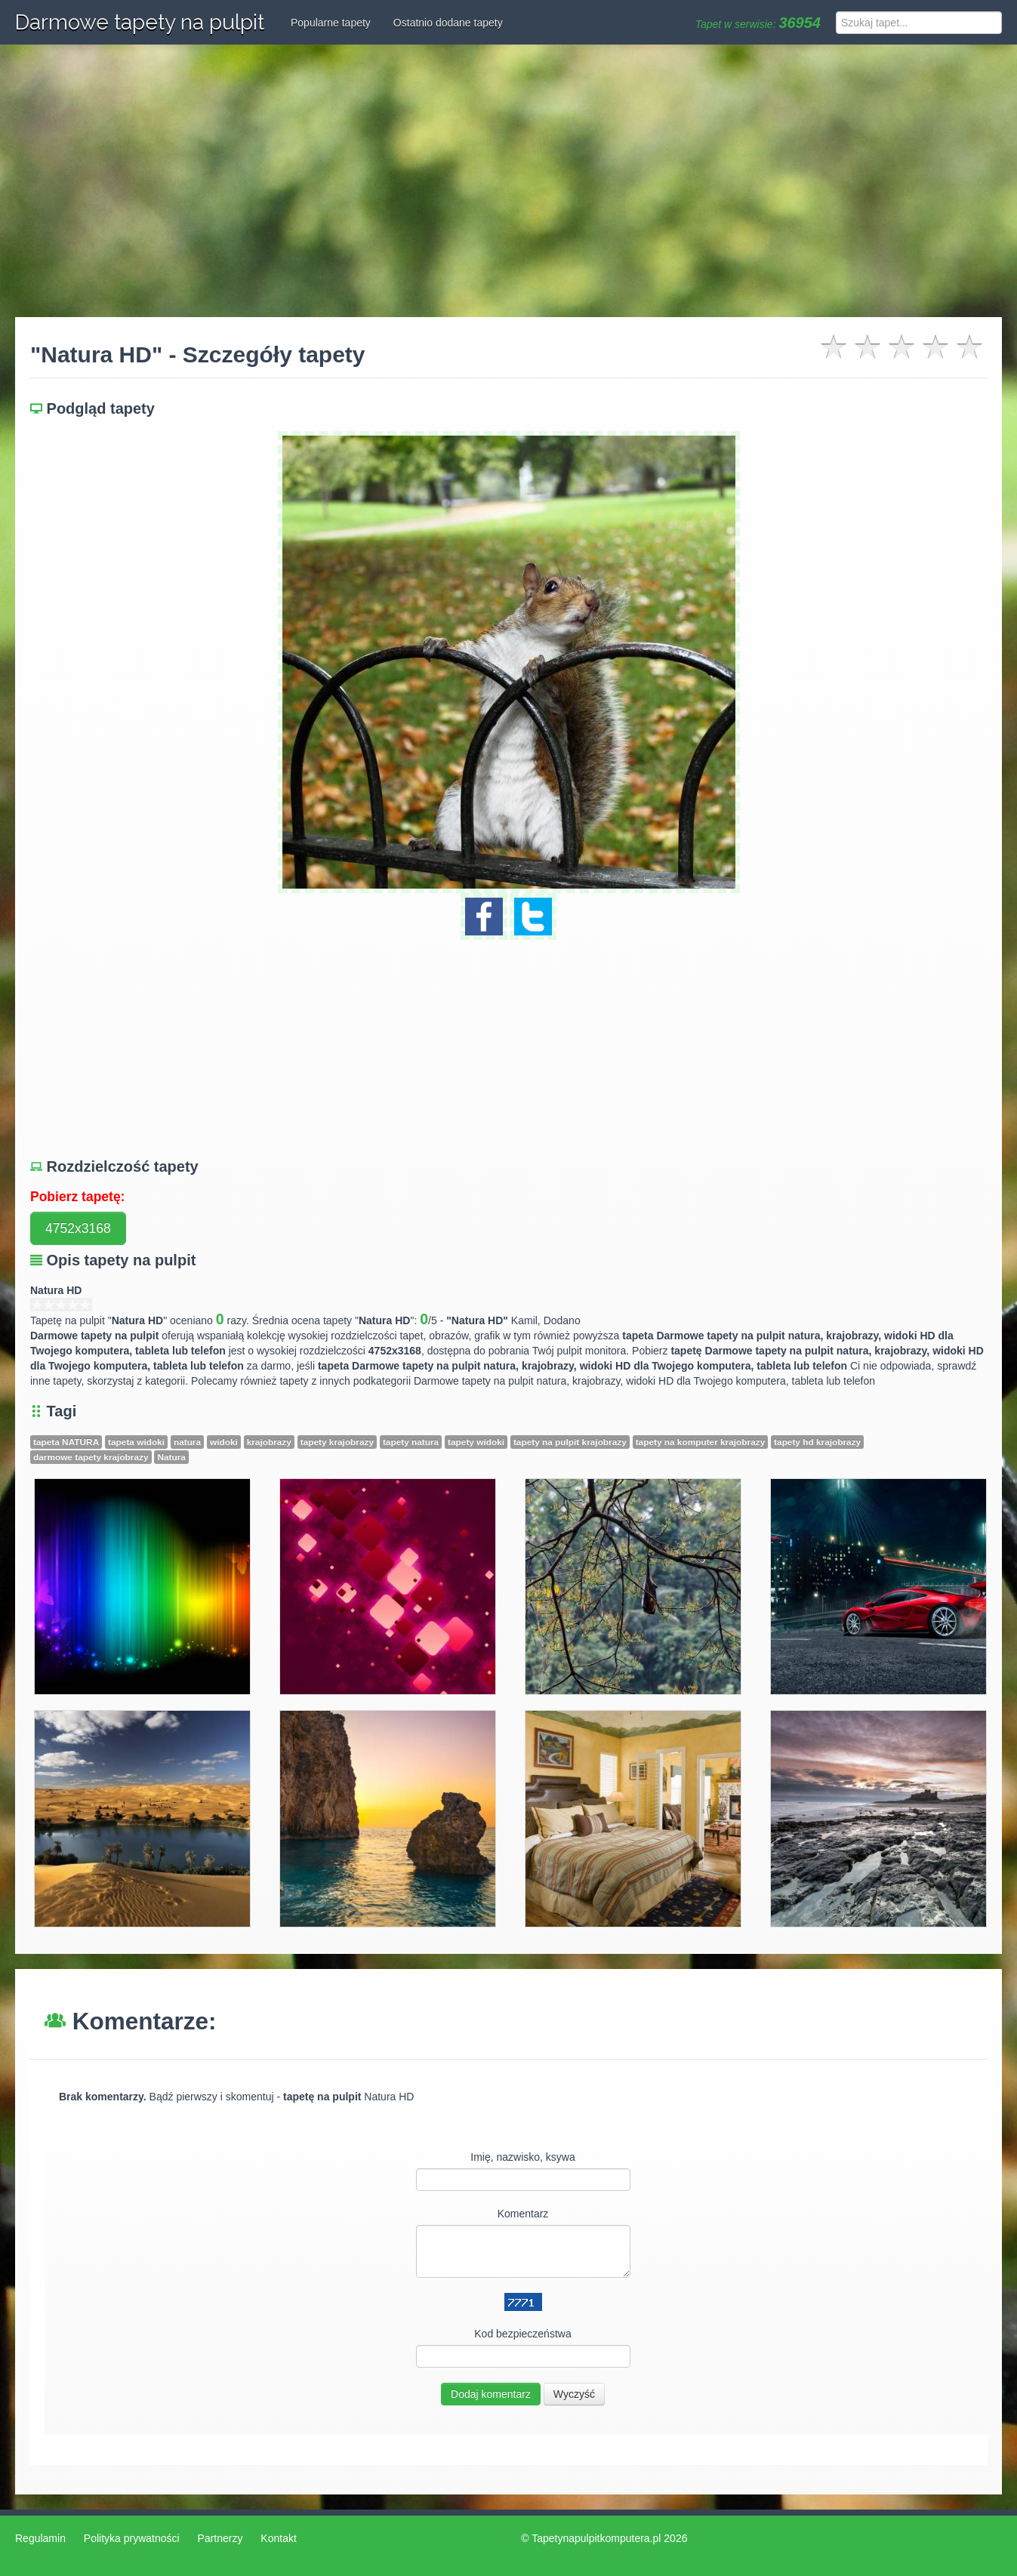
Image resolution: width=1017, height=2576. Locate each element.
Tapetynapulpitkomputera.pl (596, 2538)
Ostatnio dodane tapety (448, 23)
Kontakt (278, 2538)
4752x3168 (78, 1228)
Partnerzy (220, 2538)
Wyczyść (574, 2394)
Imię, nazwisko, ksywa (522, 2157)
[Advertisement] (509, 181)
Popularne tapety (331, 23)
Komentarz (523, 2214)
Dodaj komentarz (491, 2394)
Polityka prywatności (132, 2538)
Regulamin (40, 2538)
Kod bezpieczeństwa (522, 2334)
